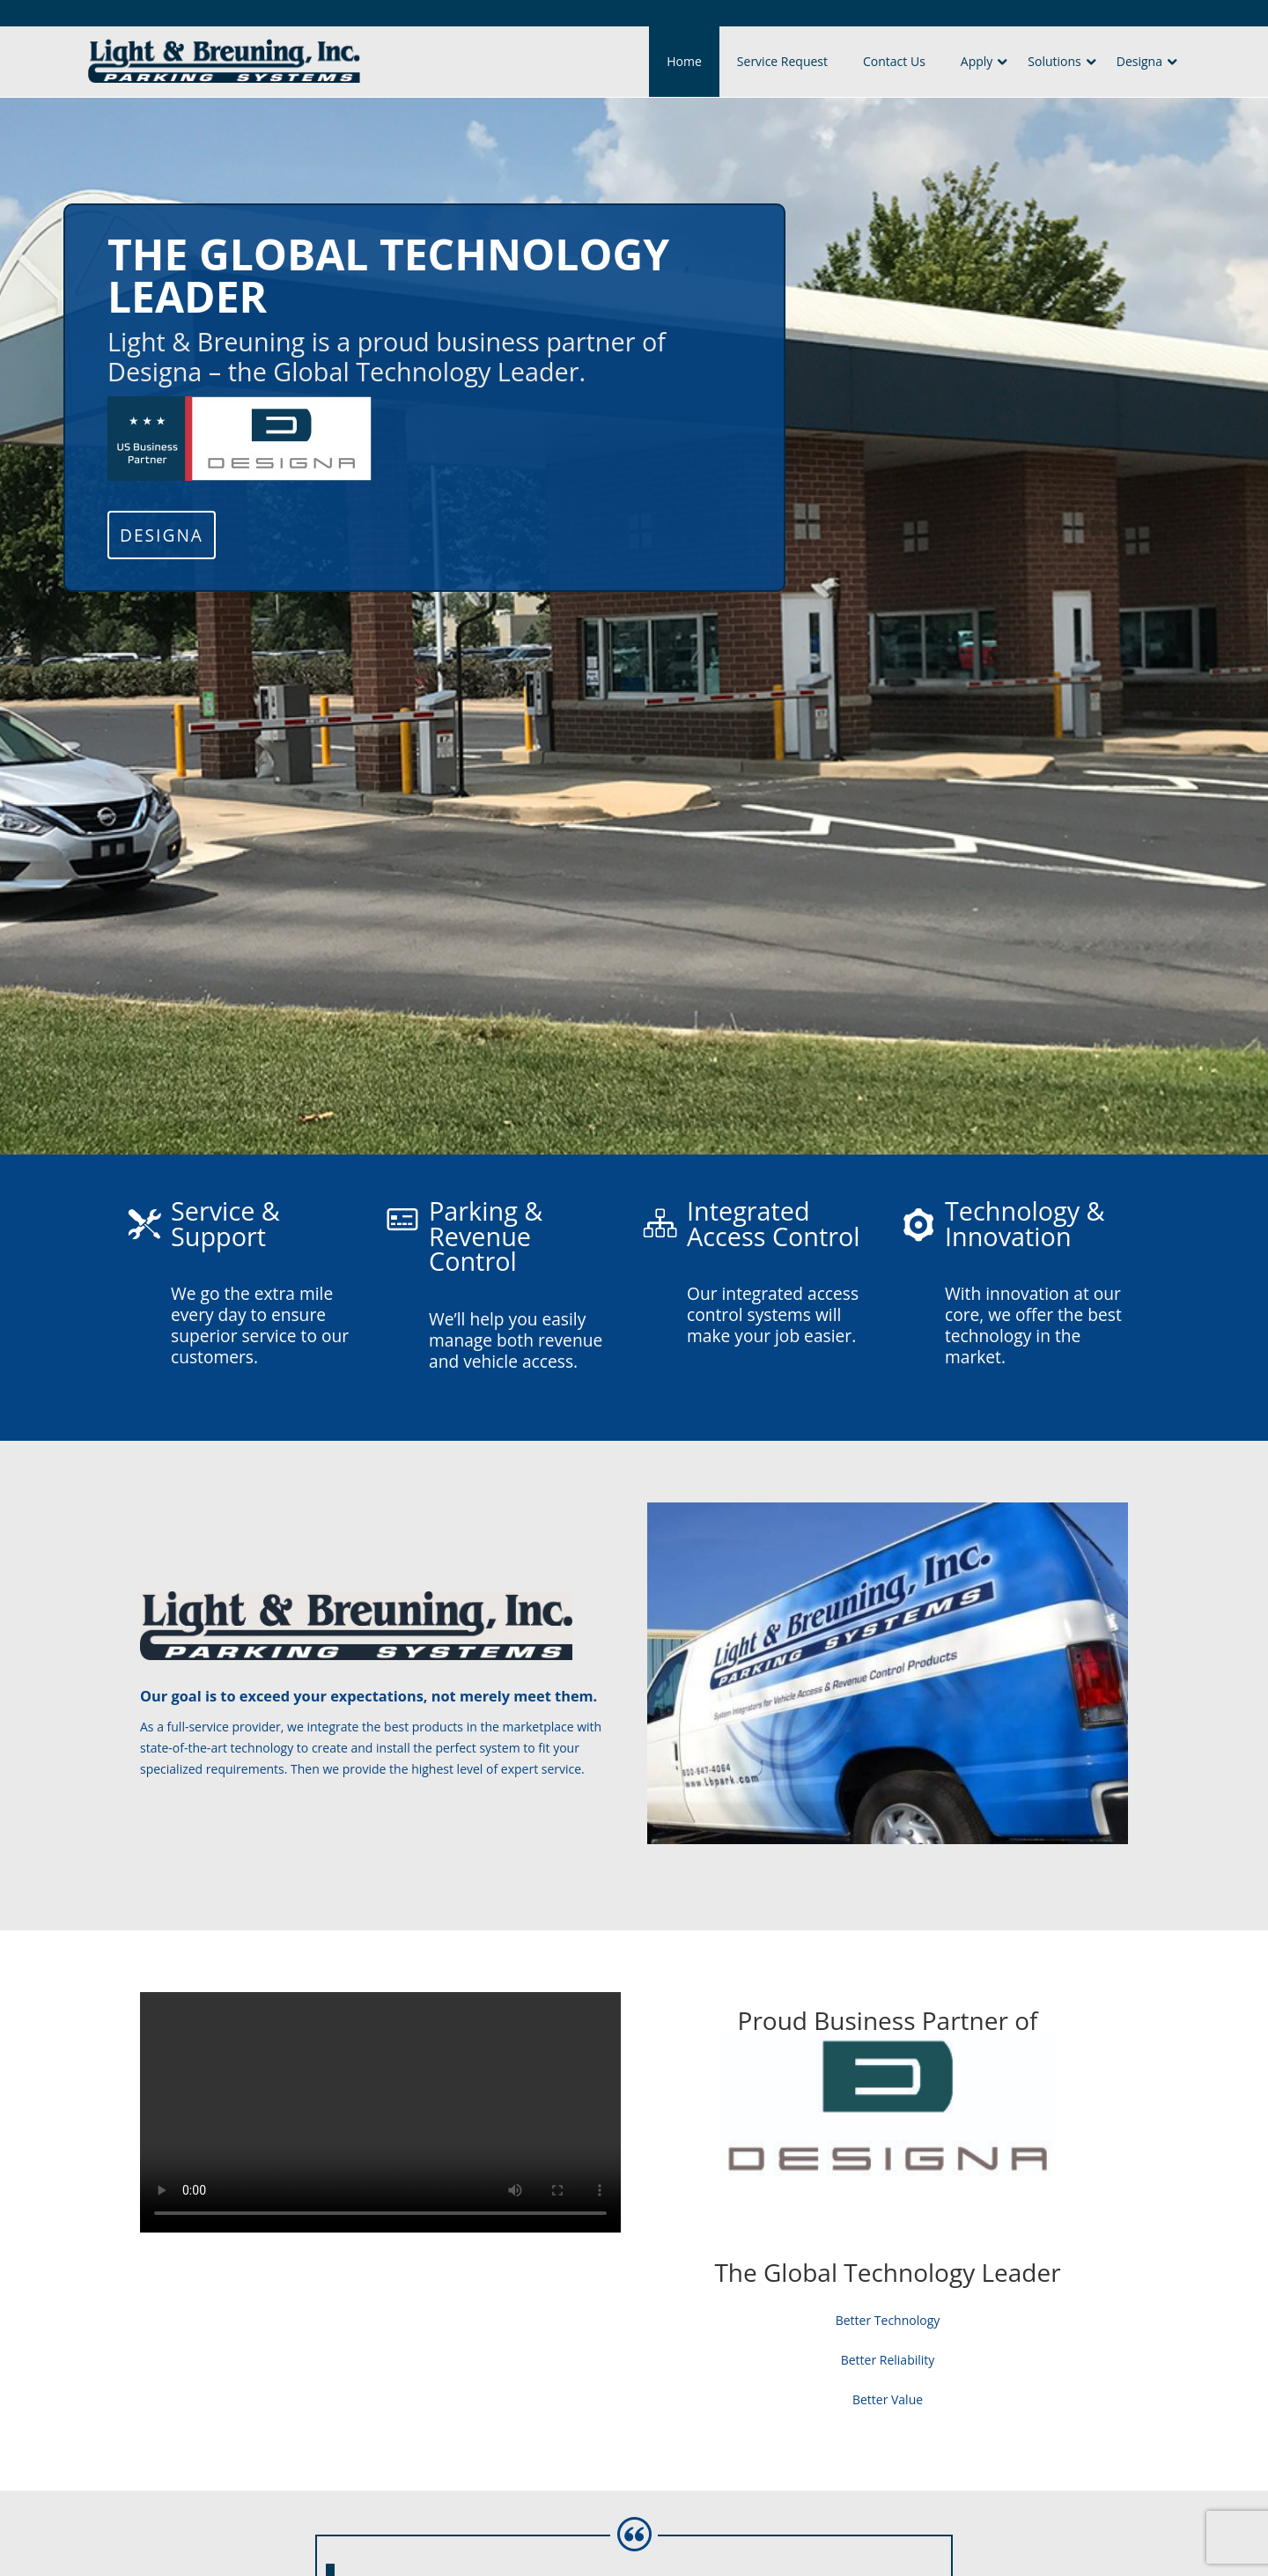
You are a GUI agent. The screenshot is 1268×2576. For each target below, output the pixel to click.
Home (684, 61)
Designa (1139, 61)
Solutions (1054, 61)
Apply (977, 61)
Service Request (782, 61)
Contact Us (894, 61)
